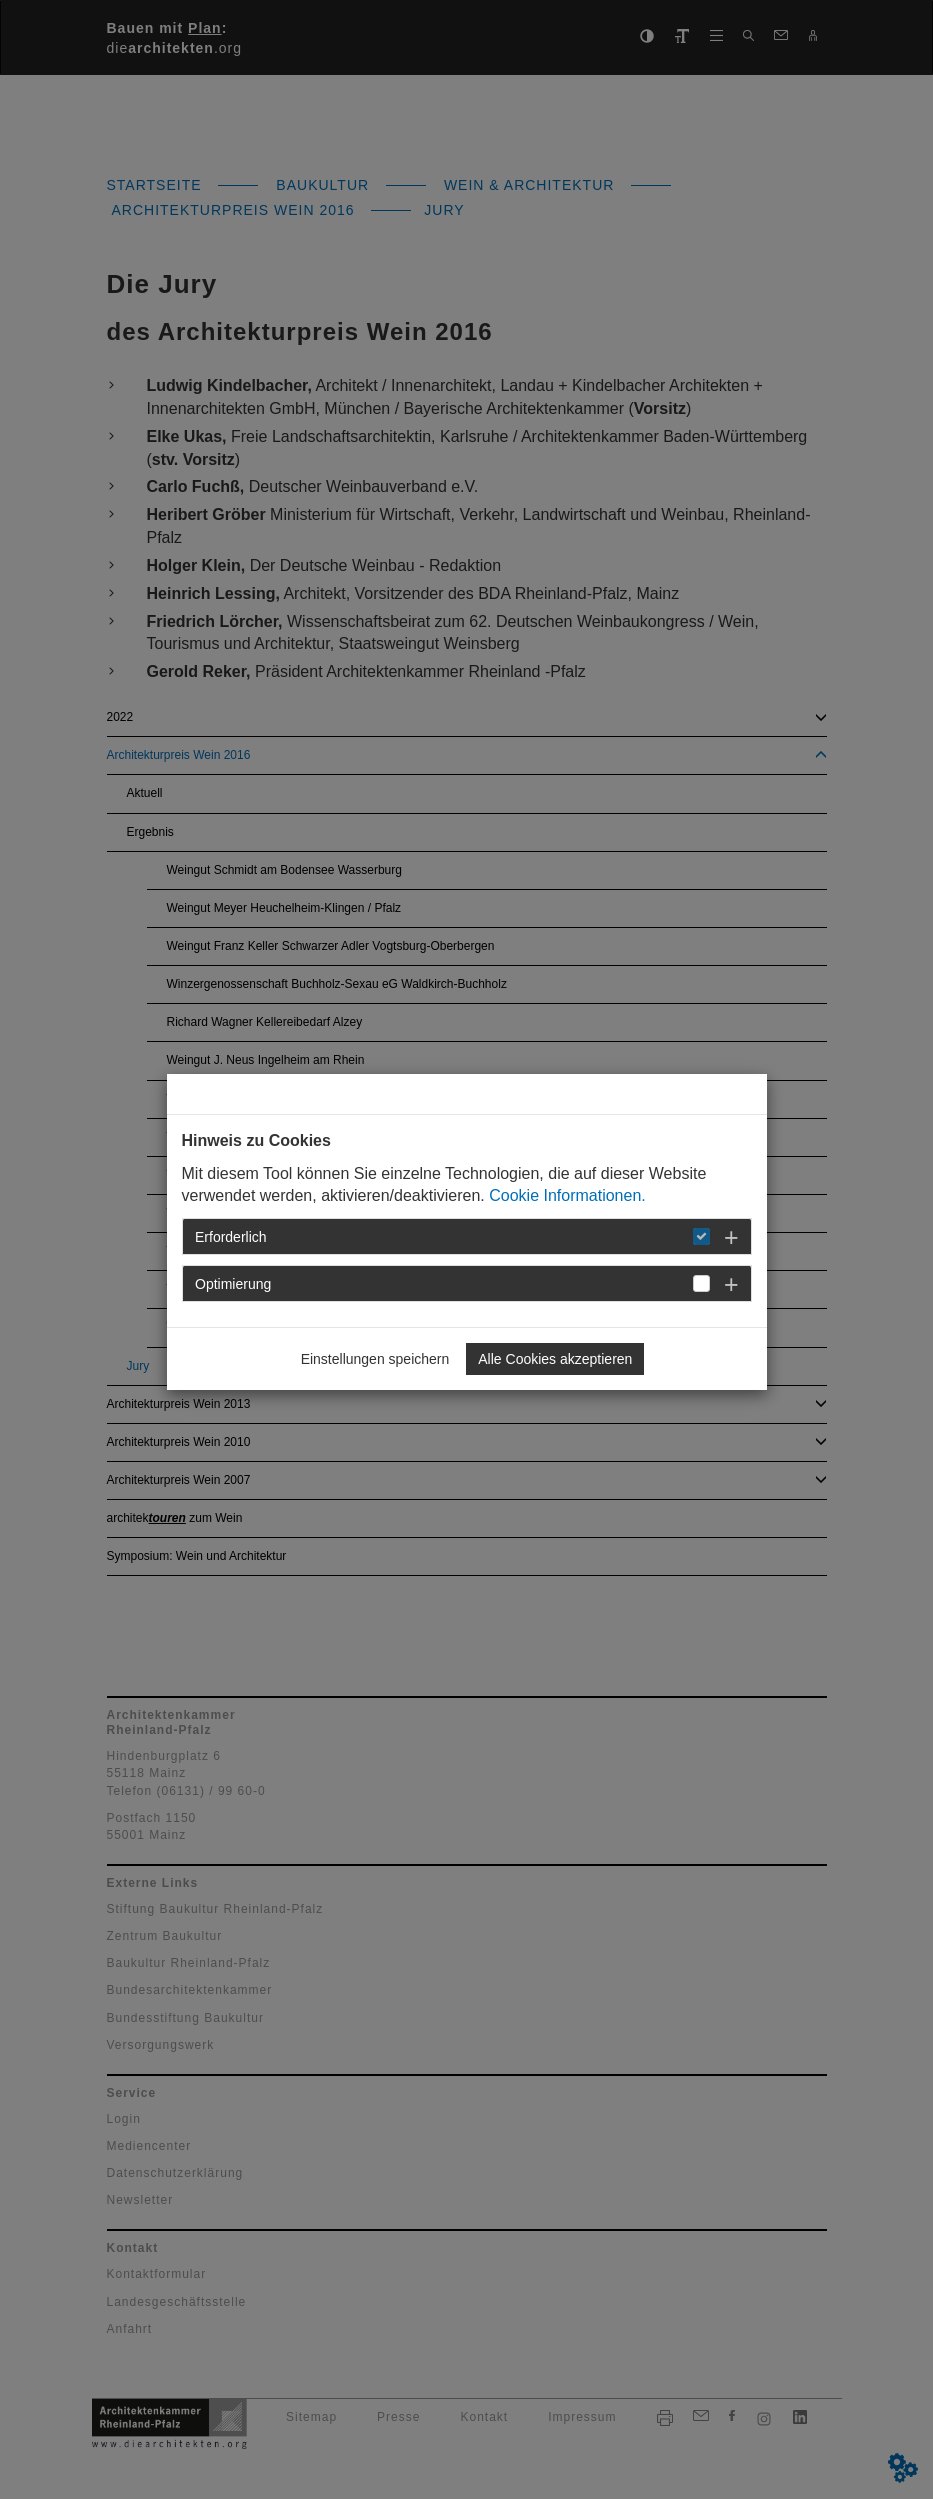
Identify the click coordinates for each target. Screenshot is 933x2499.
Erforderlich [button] (231, 1237)
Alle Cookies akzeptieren (555, 1359)
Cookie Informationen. (567, 1195)
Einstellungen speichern (375, 1359)
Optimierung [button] (233, 1284)
